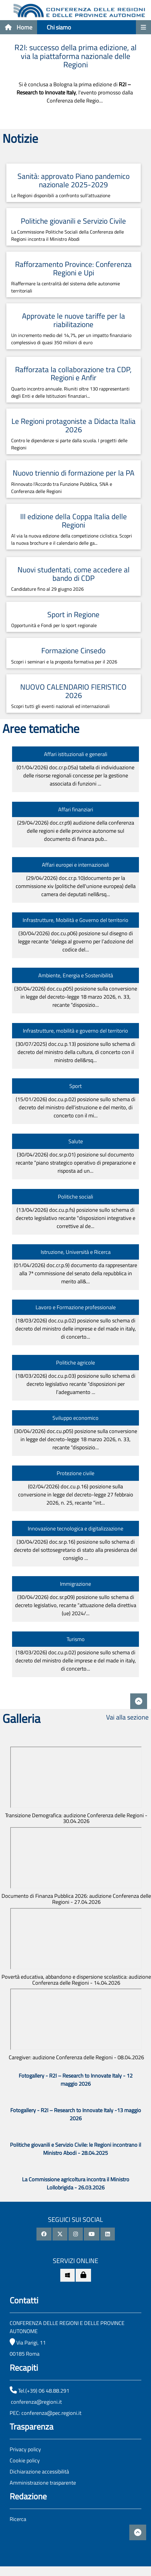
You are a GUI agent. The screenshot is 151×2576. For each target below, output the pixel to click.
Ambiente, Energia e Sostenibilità (75, 975)
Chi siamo (59, 27)
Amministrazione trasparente (43, 2483)
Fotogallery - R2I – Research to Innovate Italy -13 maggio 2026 (75, 2114)
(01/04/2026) (75, 775)
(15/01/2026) (75, 1107)
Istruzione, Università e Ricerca (76, 1252)
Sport (75, 1086)
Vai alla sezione (127, 1717)
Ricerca (18, 2519)
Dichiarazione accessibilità (39, 2471)
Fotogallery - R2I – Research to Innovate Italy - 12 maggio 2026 (76, 2080)
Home (18, 27)
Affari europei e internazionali (75, 865)
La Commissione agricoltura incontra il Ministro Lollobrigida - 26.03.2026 (75, 2183)
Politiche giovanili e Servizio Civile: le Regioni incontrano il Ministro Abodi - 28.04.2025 (75, 2149)
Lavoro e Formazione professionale (76, 1307)
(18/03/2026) (75, 1328)
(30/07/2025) (75, 1052)
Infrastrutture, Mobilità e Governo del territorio (75, 920)
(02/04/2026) (75, 1494)
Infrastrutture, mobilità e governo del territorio (75, 1031)
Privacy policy (25, 2449)
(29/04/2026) (75, 831)
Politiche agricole (75, 1362)
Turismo (76, 1639)
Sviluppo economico (75, 1418)
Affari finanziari (75, 809)
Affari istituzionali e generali (75, 754)
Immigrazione (75, 1584)
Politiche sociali (75, 1197)
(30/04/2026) (75, 941)
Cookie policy (25, 2460)
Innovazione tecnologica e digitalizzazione (75, 1528)
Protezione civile (75, 1473)
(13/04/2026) (75, 1218)
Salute (75, 1141)
